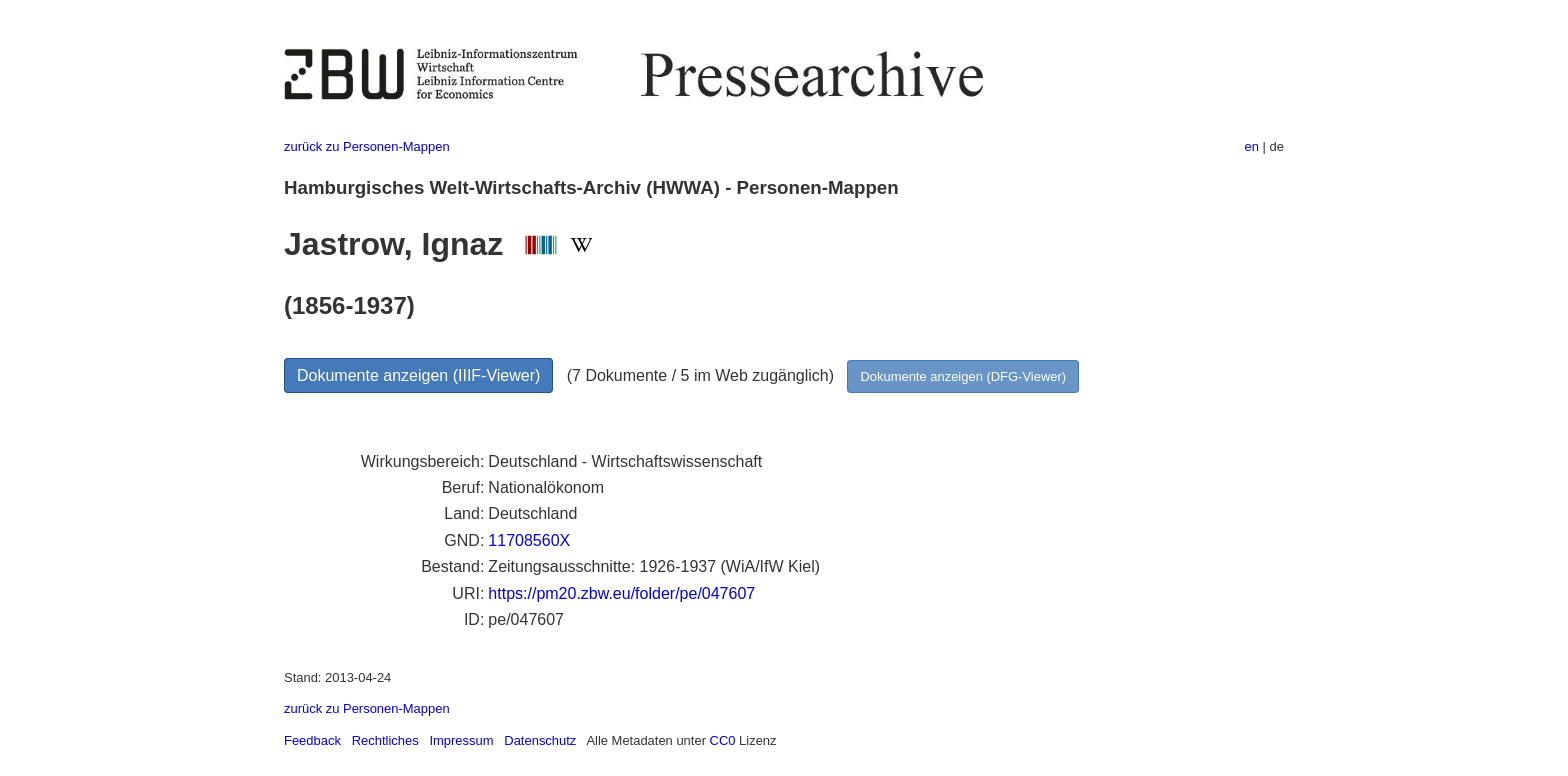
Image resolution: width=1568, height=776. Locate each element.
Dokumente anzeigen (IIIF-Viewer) (418, 375)
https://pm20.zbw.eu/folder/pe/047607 (621, 593)
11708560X (529, 540)
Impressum (461, 740)
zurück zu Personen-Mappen (367, 146)
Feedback (312, 740)
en (1252, 146)
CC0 (723, 740)
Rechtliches (385, 740)
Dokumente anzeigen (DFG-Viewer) (963, 376)
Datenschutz (540, 740)
